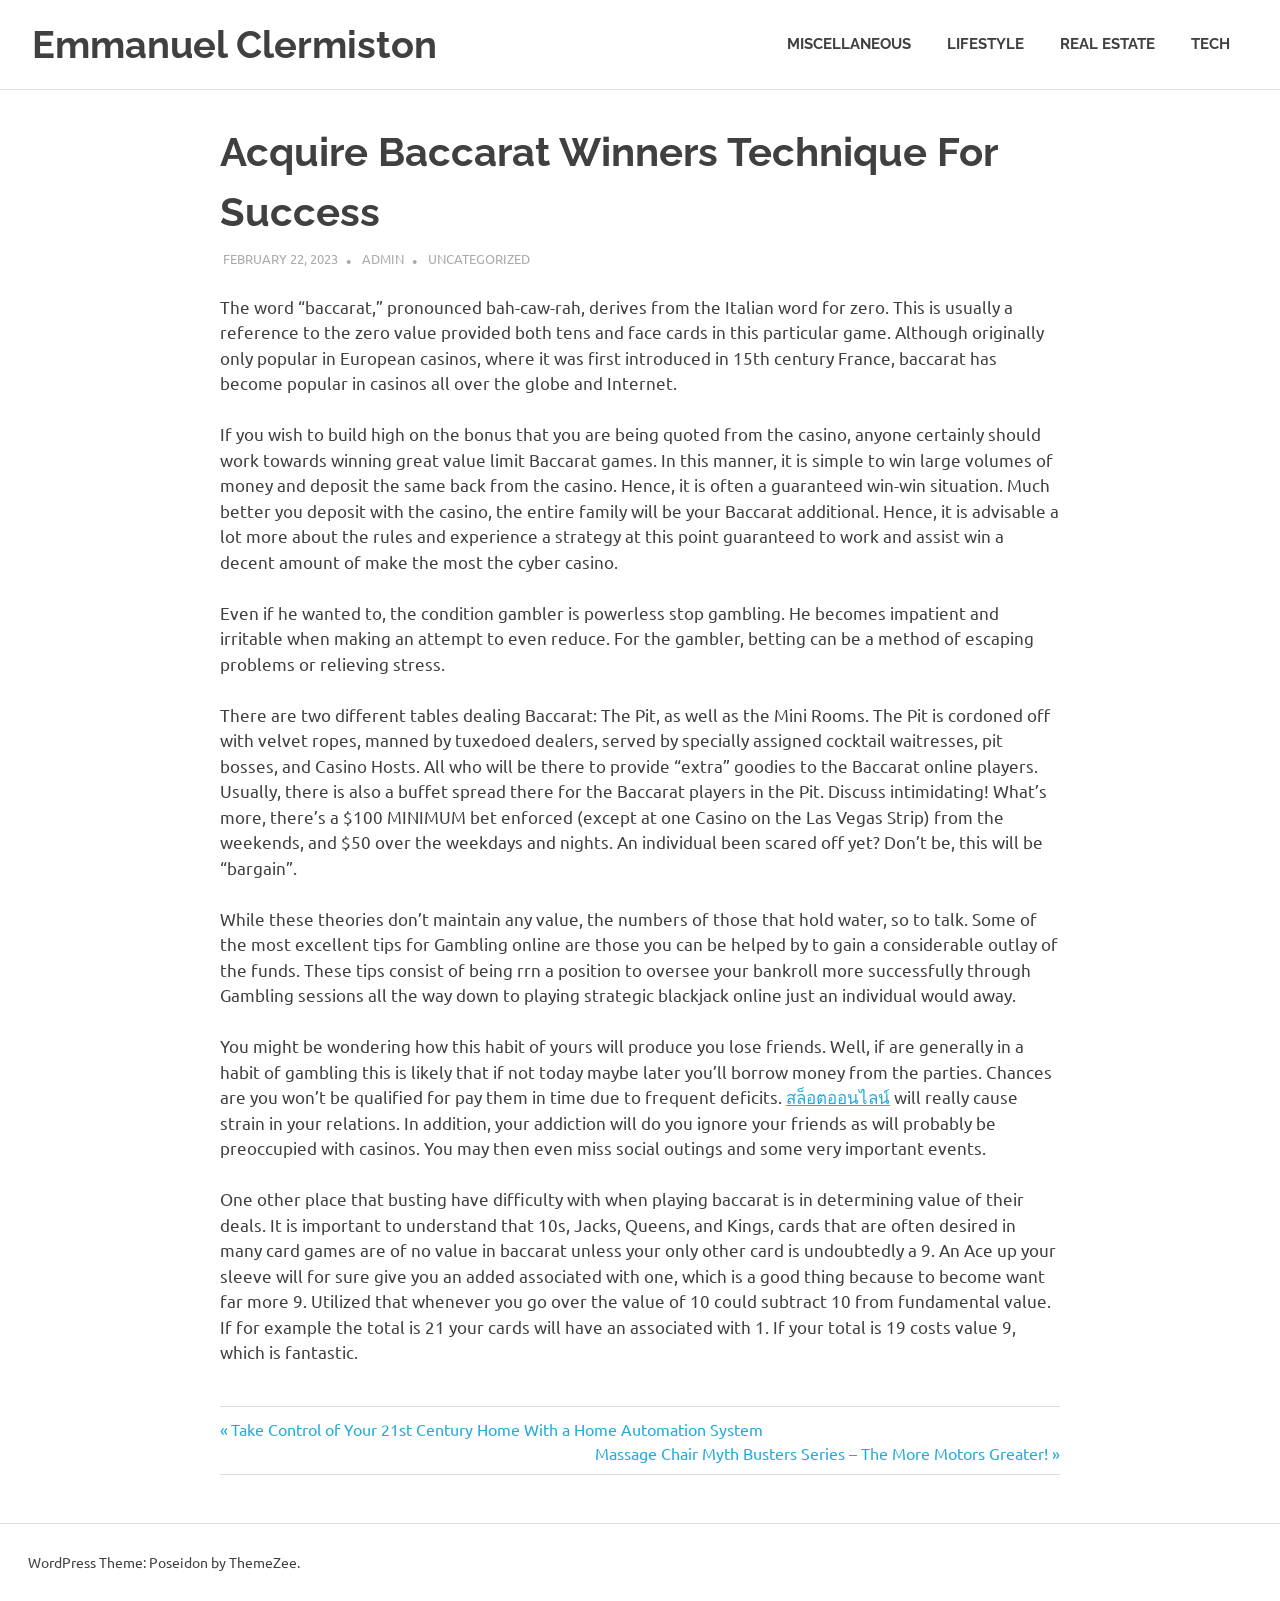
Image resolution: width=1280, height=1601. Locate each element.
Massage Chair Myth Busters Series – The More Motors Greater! (821, 1453)
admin (383, 258)
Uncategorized (479, 258)
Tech (1210, 44)
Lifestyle (985, 44)
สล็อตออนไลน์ (838, 1096)
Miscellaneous (849, 44)
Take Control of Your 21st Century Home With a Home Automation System (496, 1429)
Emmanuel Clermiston (234, 44)
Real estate (1107, 44)
